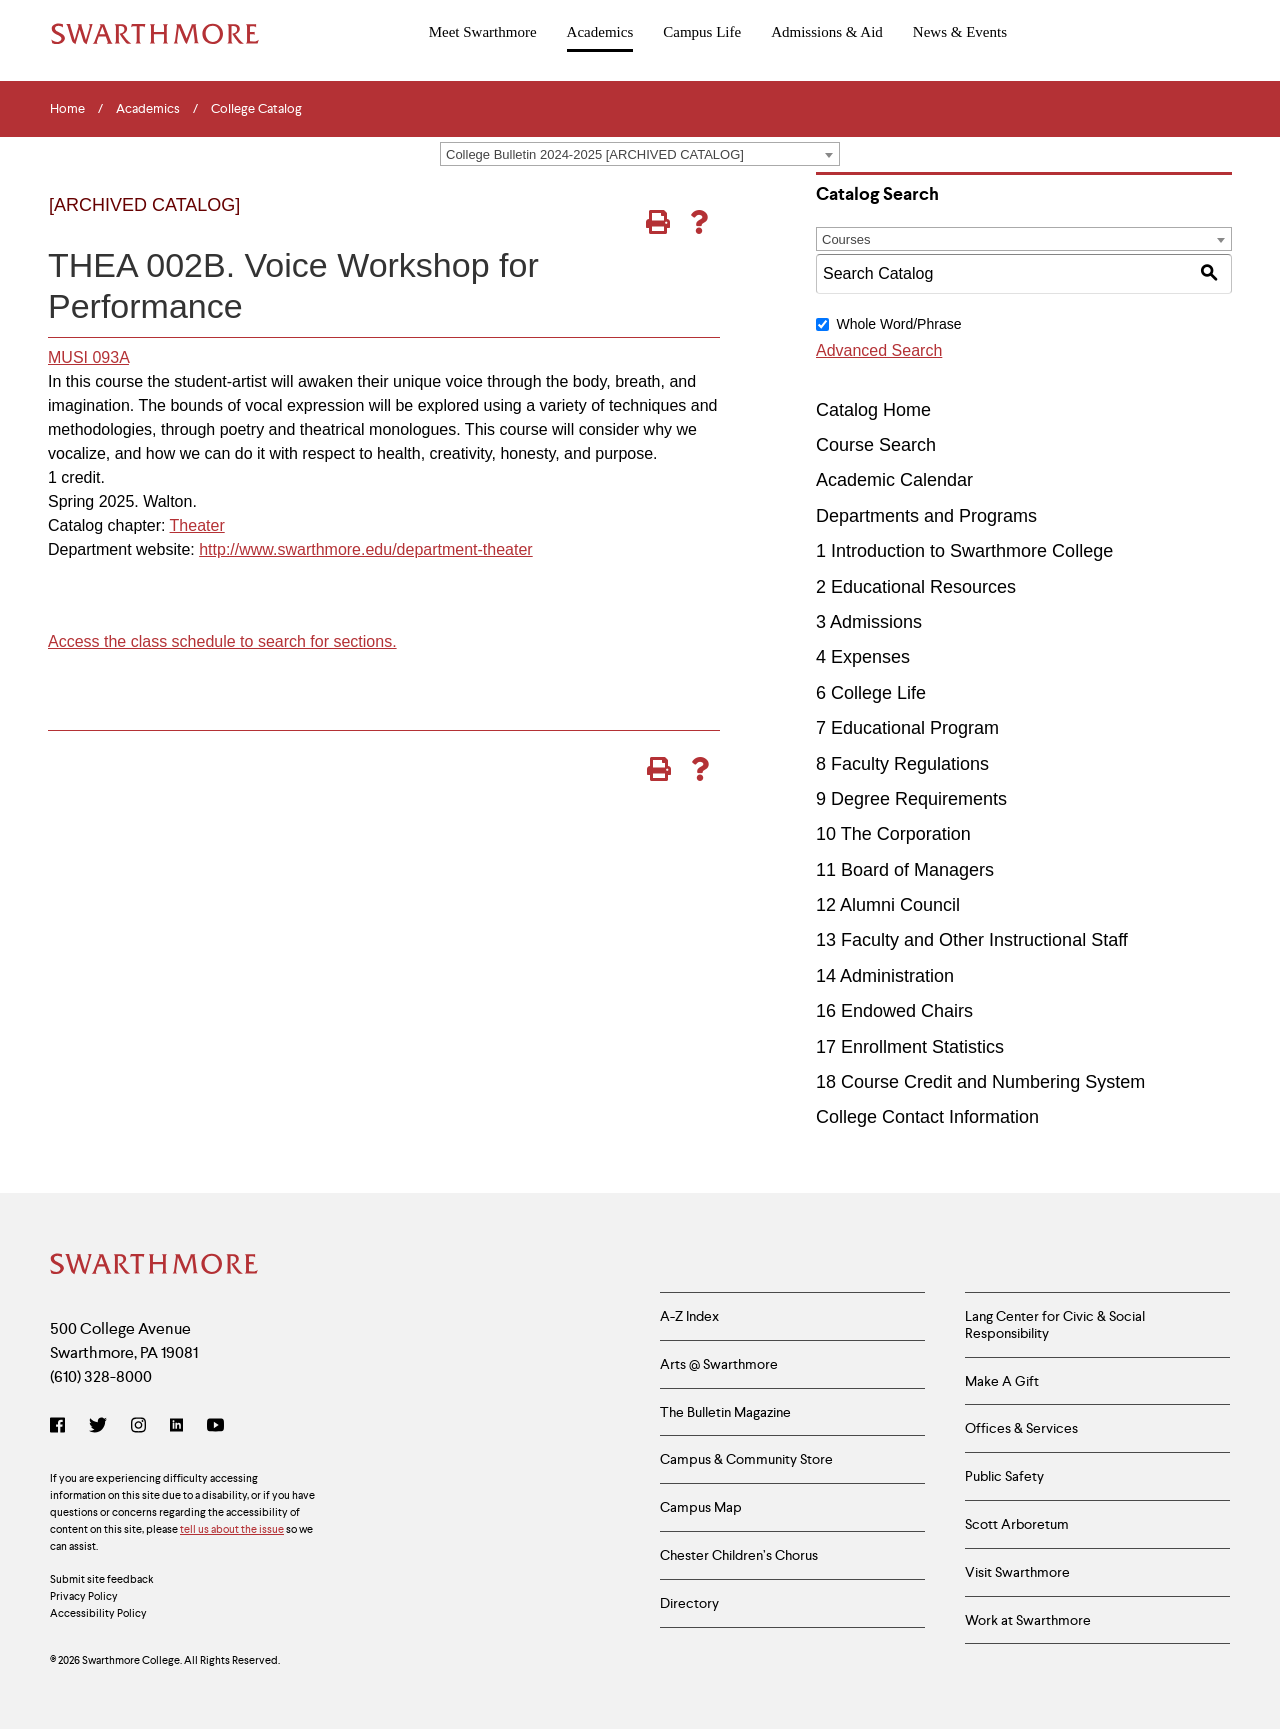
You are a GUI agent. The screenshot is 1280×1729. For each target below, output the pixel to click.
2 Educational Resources (916, 587)
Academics (148, 109)
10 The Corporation (893, 834)
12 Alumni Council (888, 905)
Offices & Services (1021, 1428)
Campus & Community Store (746, 1459)
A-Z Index (689, 1316)
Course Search (876, 445)
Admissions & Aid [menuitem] (827, 32)
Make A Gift (1002, 1381)
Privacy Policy (84, 1596)
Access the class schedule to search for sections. (222, 641)
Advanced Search (879, 350)
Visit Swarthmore (1017, 1572)
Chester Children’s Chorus (739, 1555)
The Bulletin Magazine (725, 1412)
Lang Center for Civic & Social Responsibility (1055, 1324)
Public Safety (1004, 1476)
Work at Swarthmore (1028, 1620)
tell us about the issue (232, 1529)
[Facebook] (61, 1427)
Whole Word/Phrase (898, 324)
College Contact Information (927, 1117)
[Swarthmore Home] (155, 1266)
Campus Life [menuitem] (702, 32)
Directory (689, 1603)
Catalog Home (873, 410)
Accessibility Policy (98, 1613)
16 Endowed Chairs (894, 1011)
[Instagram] (138, 1427)
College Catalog (256, 109)
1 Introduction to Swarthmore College (964, 551)
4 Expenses (863, 657)
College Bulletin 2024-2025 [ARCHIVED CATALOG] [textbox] (595, 154)
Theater (197, 525)
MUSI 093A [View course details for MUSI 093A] (88, 357)
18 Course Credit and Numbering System (980, 1082)
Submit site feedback (102, 1579)
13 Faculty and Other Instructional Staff (972, 940)
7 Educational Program (907, 728)
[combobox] (640, 154)
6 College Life (871, 693)
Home (67, 109)
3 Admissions (869, 622)
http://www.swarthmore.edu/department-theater (366, 549)
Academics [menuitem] (600, 32)
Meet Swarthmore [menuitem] (483, 32)
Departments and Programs (926, 516)
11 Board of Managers (905, 870)
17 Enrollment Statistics (910, 1047)
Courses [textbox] (846, 239)
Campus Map (701, 1507)
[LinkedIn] (176, 1427)
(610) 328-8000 (101, 1376)
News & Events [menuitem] (960, 32)
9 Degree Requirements (911, 799)
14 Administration (885, 976)
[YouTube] (215, 1427)
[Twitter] (98, 1427)
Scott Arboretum (1017, 1524)
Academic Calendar (894, 480)
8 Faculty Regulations (902, 764)
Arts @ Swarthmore (719, 1364)
